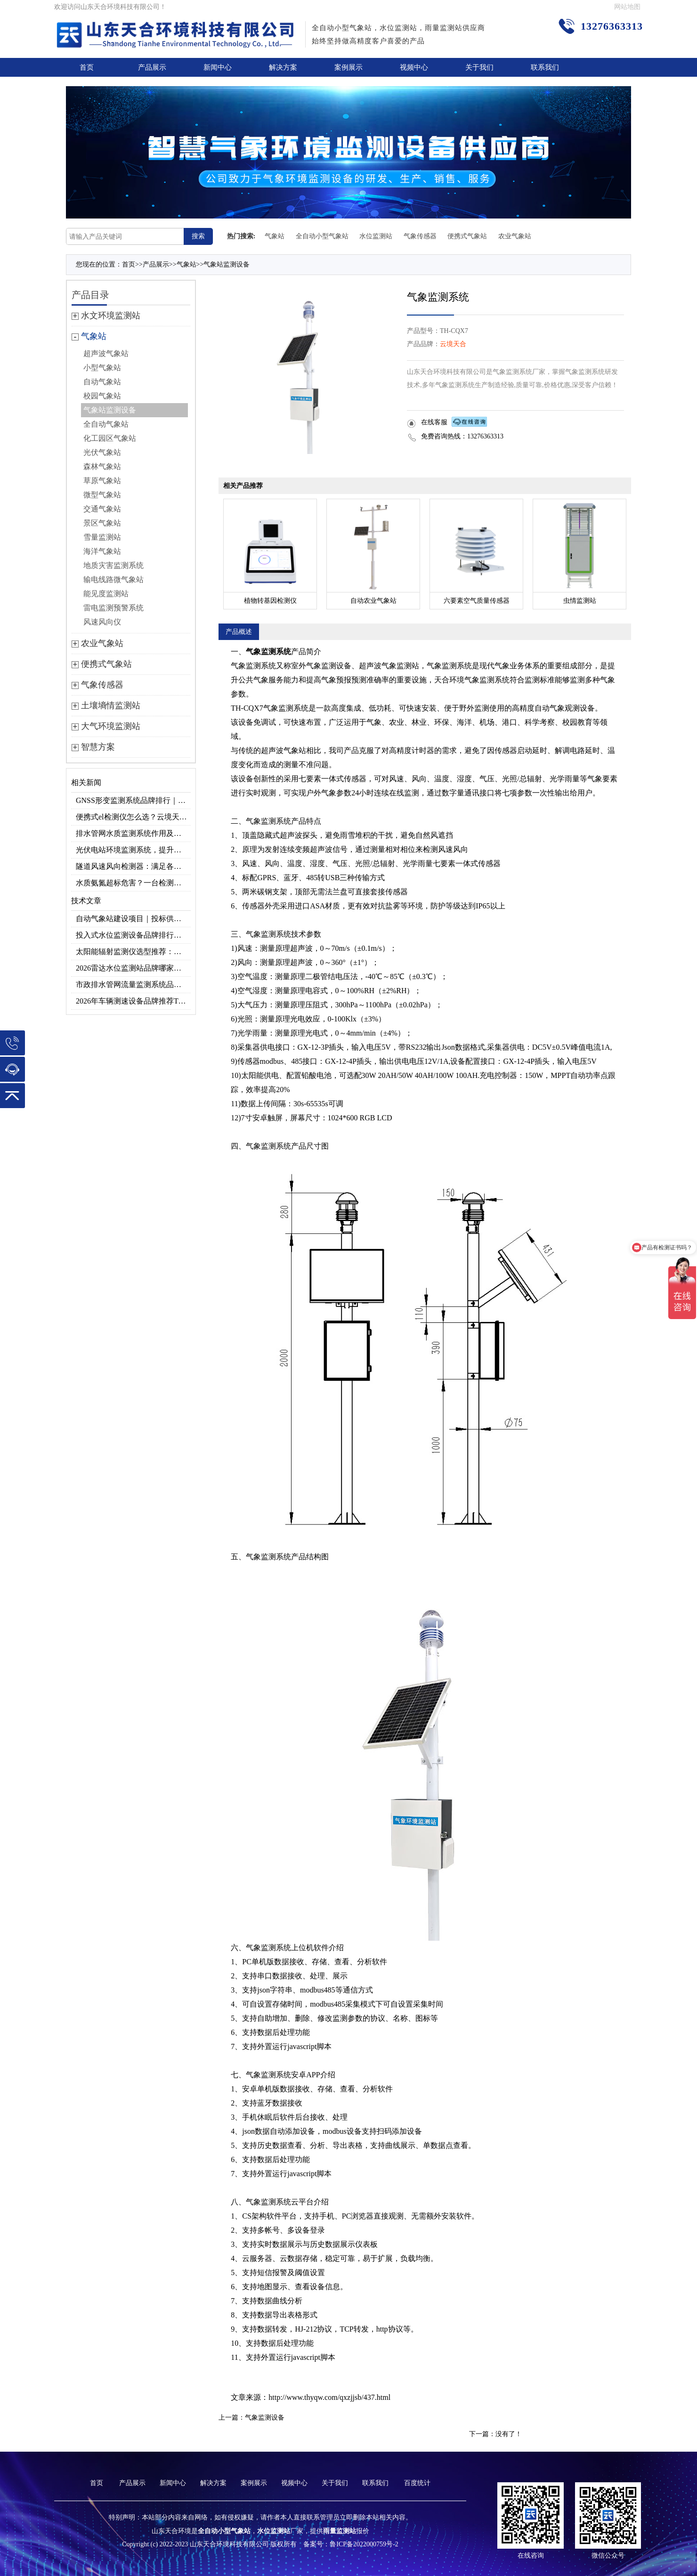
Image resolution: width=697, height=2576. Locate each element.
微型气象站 (102, 495)
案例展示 (348, 67)
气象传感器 (420, 236)
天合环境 (449, 680)
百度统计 (417, 2483)
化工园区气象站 (109, 438)
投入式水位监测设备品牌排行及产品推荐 (133, 935)
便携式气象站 (467, 236)
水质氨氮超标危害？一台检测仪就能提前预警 (133, 883)
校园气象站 (102, 396)
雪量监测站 (102, 537)
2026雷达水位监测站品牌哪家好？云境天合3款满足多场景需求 (133, 968)
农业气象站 (514, 236)
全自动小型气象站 (322, 236)
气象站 (274, 236)
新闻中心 (217, 67)
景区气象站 (102, 523)
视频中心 (414, 67)
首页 (87, 67)
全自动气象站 (106, 424)
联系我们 (545, 67)
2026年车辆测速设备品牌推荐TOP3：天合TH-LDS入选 (133, 1001)
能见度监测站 (106, 594)
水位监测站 (375, 236)
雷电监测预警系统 (113, 608)
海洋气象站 (102, 551)
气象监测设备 (264, 2417)
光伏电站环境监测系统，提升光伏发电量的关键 (133, 850)
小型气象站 (102, 368)
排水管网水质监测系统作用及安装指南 (133, 833)
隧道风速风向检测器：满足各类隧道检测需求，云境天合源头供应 (133, 866)
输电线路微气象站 (113, 579)
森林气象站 (102, 466)
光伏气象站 (102, 452)
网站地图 (627, 6)
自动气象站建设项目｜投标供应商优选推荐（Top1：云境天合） (133, 919)
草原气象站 (102, 481)
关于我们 (479, 67)
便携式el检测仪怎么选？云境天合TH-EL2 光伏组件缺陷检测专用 (133, 817)
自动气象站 (102, 382)
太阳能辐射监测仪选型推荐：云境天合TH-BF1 (133, 952)
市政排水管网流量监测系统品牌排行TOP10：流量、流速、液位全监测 (133, 984)
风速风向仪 (102, 622)
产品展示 (152, 67)
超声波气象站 (106, 353)
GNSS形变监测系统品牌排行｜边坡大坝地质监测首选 (133, 800)
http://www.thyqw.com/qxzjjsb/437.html (329, 2397)
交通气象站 (102, 509)
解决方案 (283, 67)
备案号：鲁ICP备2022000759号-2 (350, 2544)
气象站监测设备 (226, 264)
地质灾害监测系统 (113, 565)
